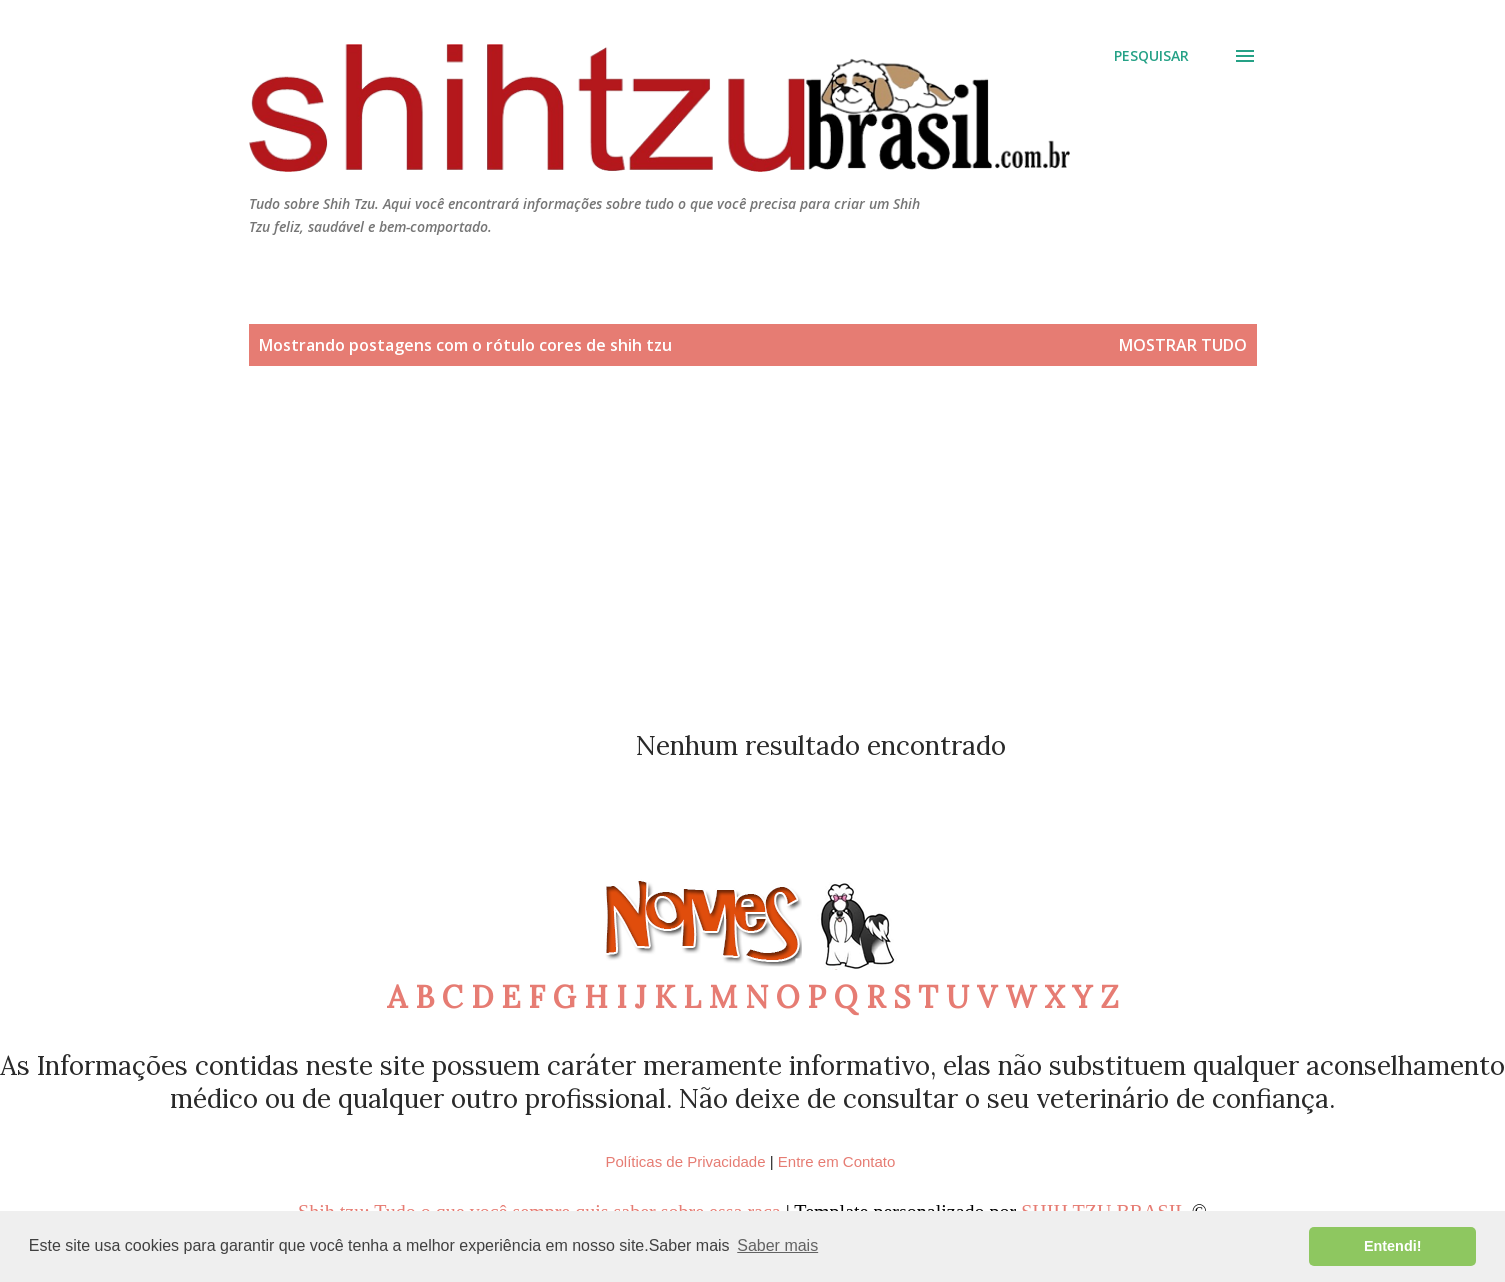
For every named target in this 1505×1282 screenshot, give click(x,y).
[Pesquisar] (1151, 56)
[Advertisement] (753, 554)
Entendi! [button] (1393, 1246)
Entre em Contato (837, 1161)
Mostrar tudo (1183, 345)
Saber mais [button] (777, 1245)
